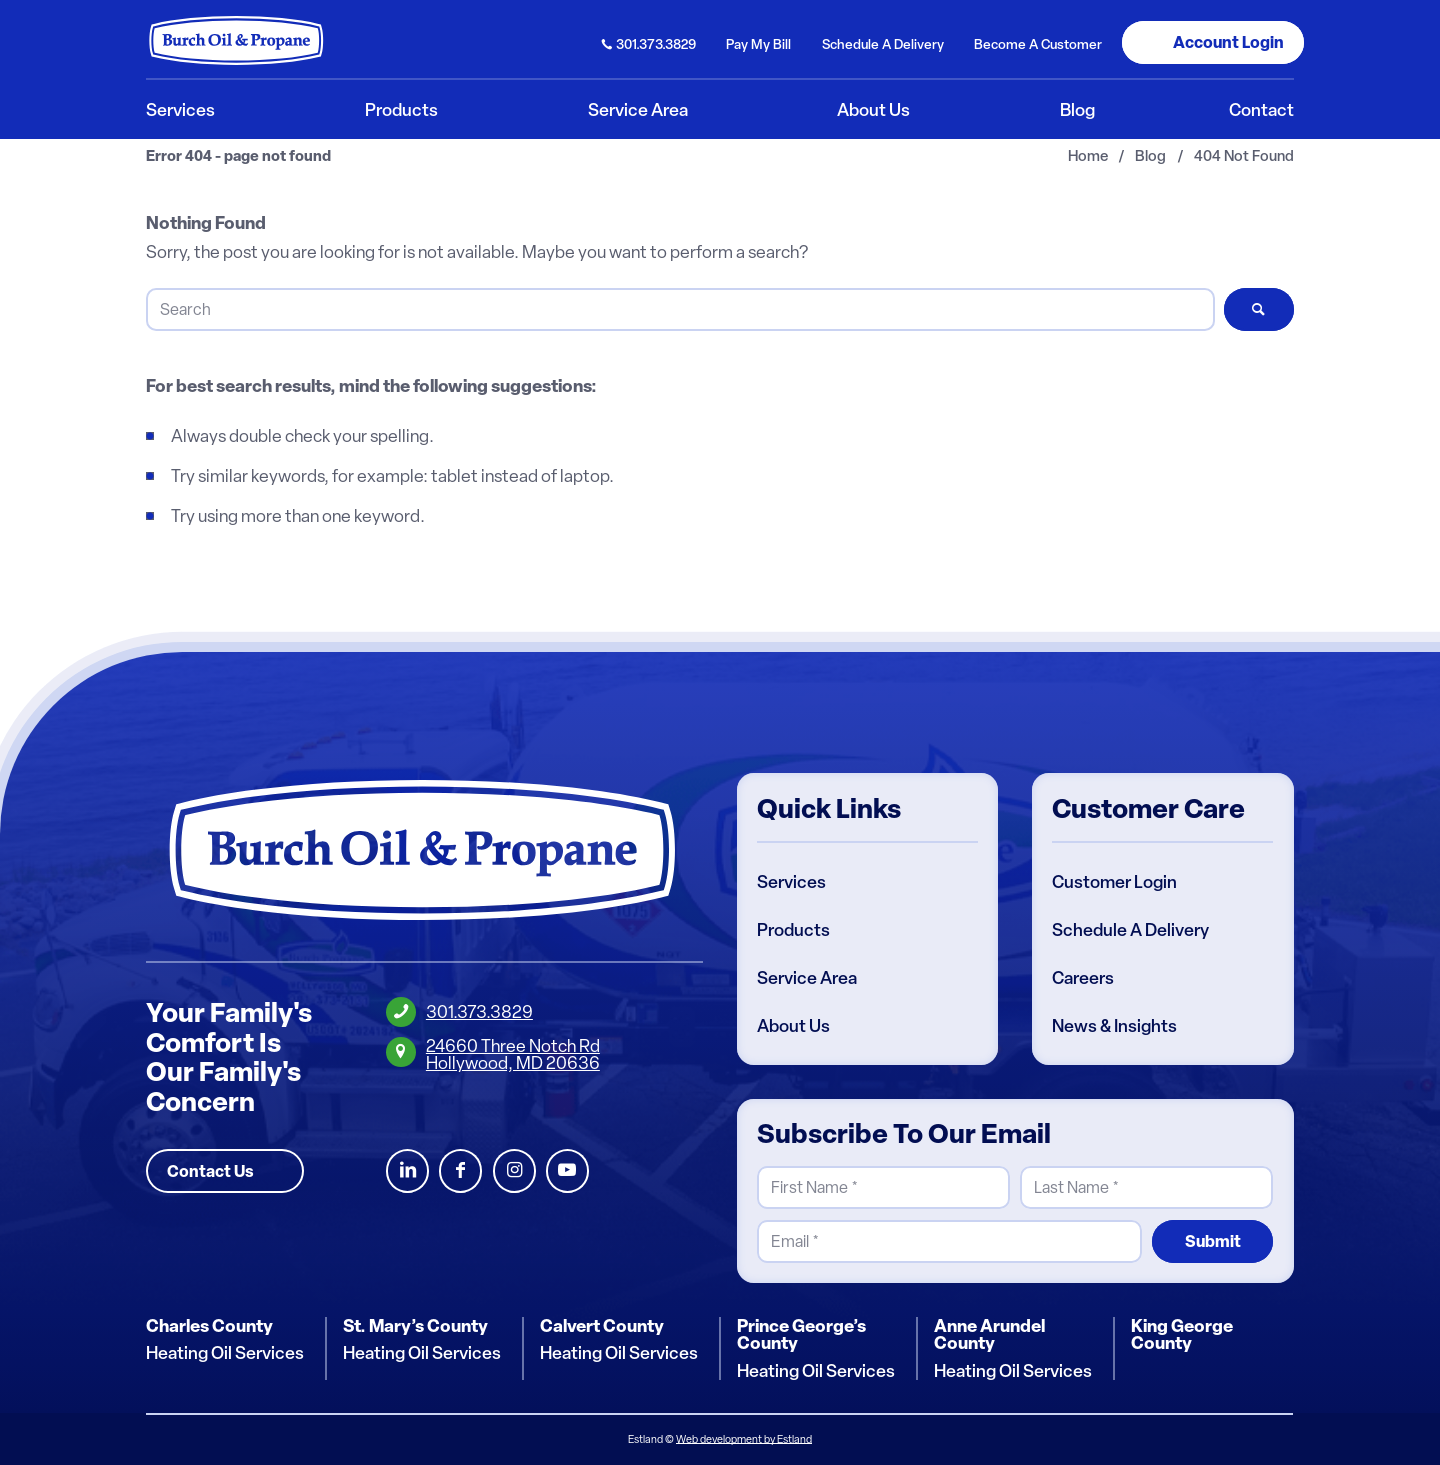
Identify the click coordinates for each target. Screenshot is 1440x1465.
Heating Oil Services (225, 1354)
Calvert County (602, 1326)
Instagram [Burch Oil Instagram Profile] (514, 1171)
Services (791, 882)
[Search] (680, 309)
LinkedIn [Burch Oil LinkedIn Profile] (407, 1171)
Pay (758, 44)
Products (793, 930)
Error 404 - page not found (238, 156)
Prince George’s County (801, 1334)
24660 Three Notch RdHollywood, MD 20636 (513, 1054)
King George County (1182, 1334)
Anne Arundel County (989, 1334)
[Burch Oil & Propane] (237, 40)
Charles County (209, 1326)
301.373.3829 (656, 44)
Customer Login (1114, 882)
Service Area (807, 978)
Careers (1083, 978)
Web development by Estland (744, 1439)
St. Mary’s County (415, 1326)
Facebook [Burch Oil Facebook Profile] (460, 1171)
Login (1228, 42)
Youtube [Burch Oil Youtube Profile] (567, 1171)
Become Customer (1038, 44)
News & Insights (1114, 1026)
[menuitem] (649, 42)
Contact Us (210, 1171)
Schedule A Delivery (1130, 930)
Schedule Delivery (883, 44)
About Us (793, 1026)
